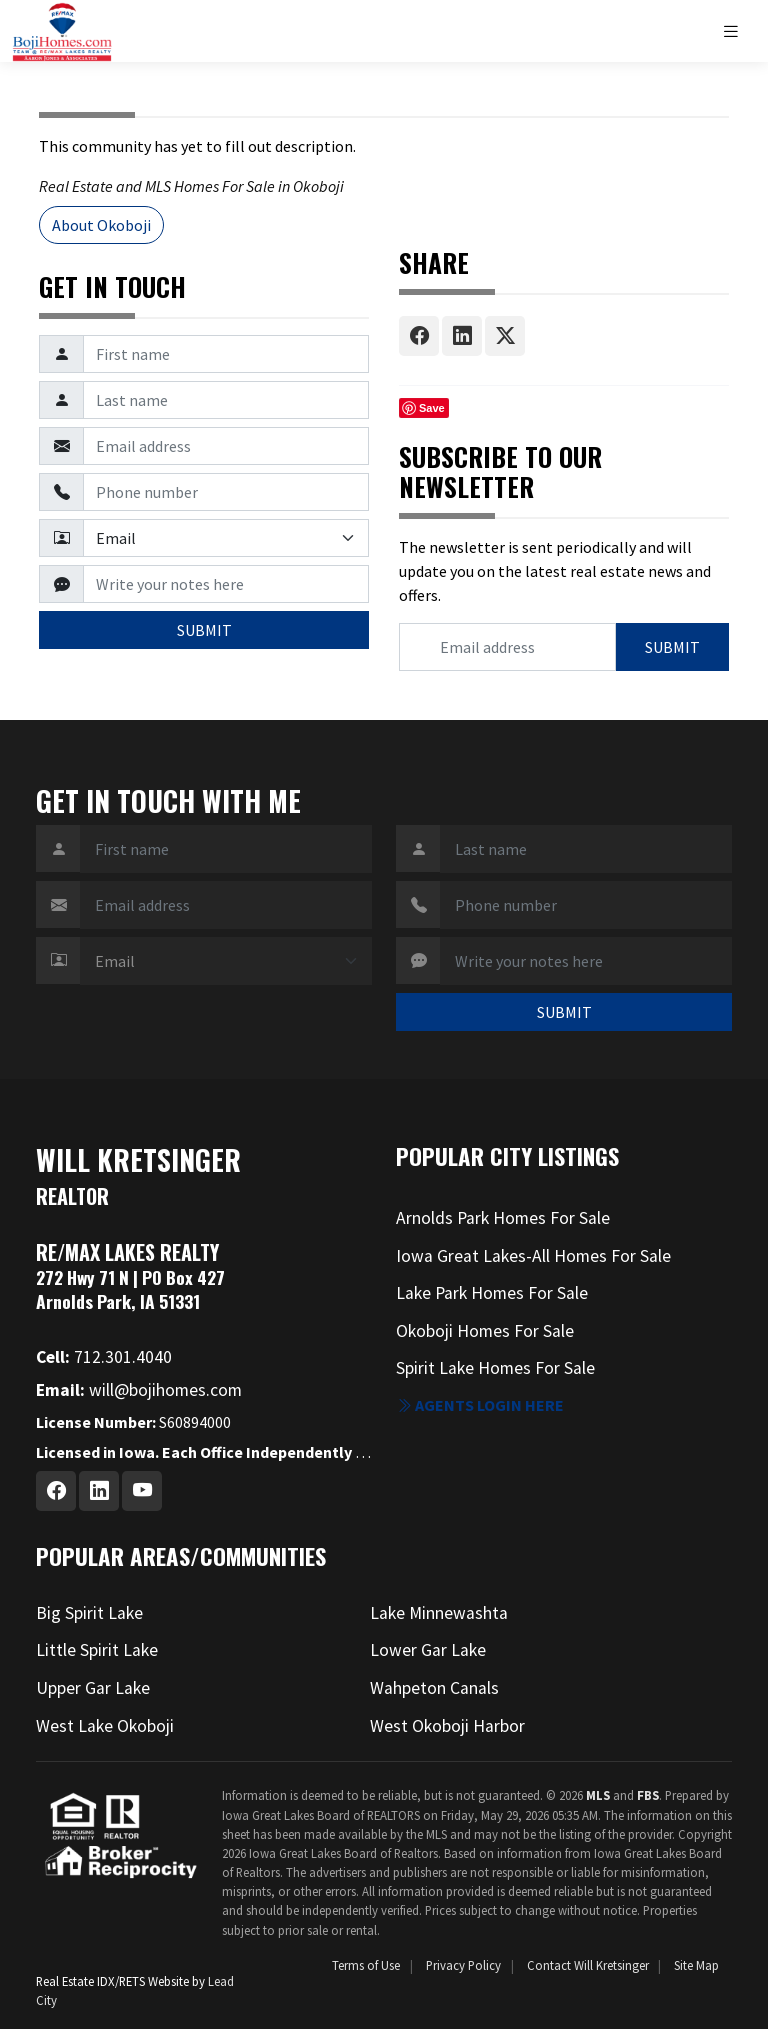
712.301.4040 (104, 1357)
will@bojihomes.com (139, 1390)
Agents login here (480, 1405)
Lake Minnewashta (439, 1613)
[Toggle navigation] (738, 31)
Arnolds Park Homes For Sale (503, 1218)
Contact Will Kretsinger (588, 1965)
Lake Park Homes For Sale (492, 1293)
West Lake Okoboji (105, 1726)
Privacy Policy (463, 1965)
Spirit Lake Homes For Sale (495, 1368)
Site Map (696, 1965)
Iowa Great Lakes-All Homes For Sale (533, 1256)
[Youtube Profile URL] (142, 1491)
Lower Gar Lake (428, 1650)
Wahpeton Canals (434, 1688)
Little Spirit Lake (97, 1650)
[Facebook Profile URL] (56, 1491)
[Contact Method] (226, 538)
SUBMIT (204, 630)
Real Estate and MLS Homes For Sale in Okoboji (191, 186)
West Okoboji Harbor (447, 1726)
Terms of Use (366, 1965)
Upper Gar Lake (93, 1688)
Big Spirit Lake (89, 1613)
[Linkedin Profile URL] (99, 1491)
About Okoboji (101, 225)
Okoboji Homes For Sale (485, 1331)
